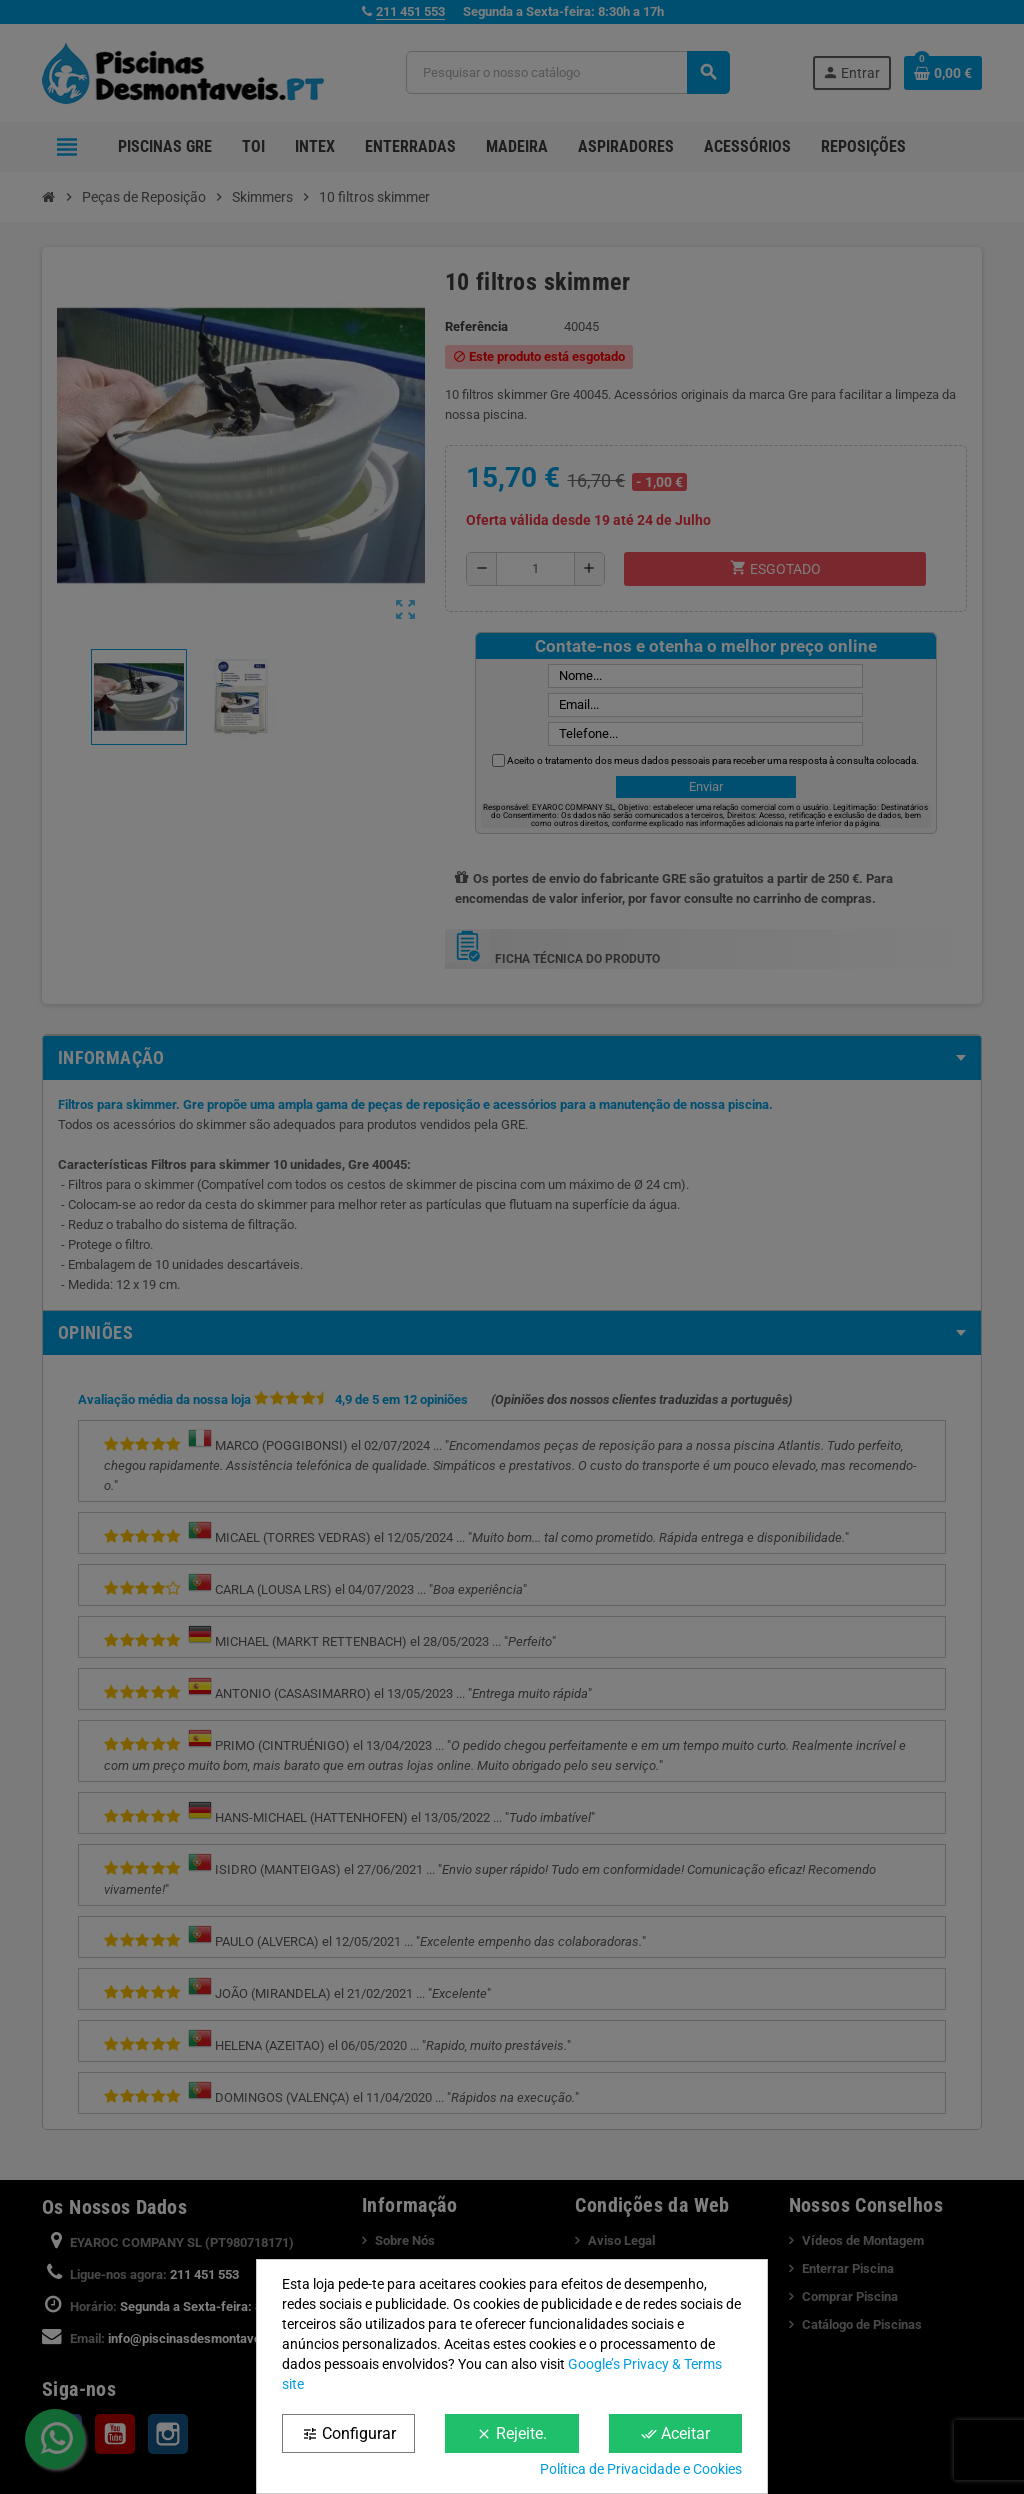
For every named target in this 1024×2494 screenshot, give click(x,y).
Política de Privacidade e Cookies (641, 2469)
